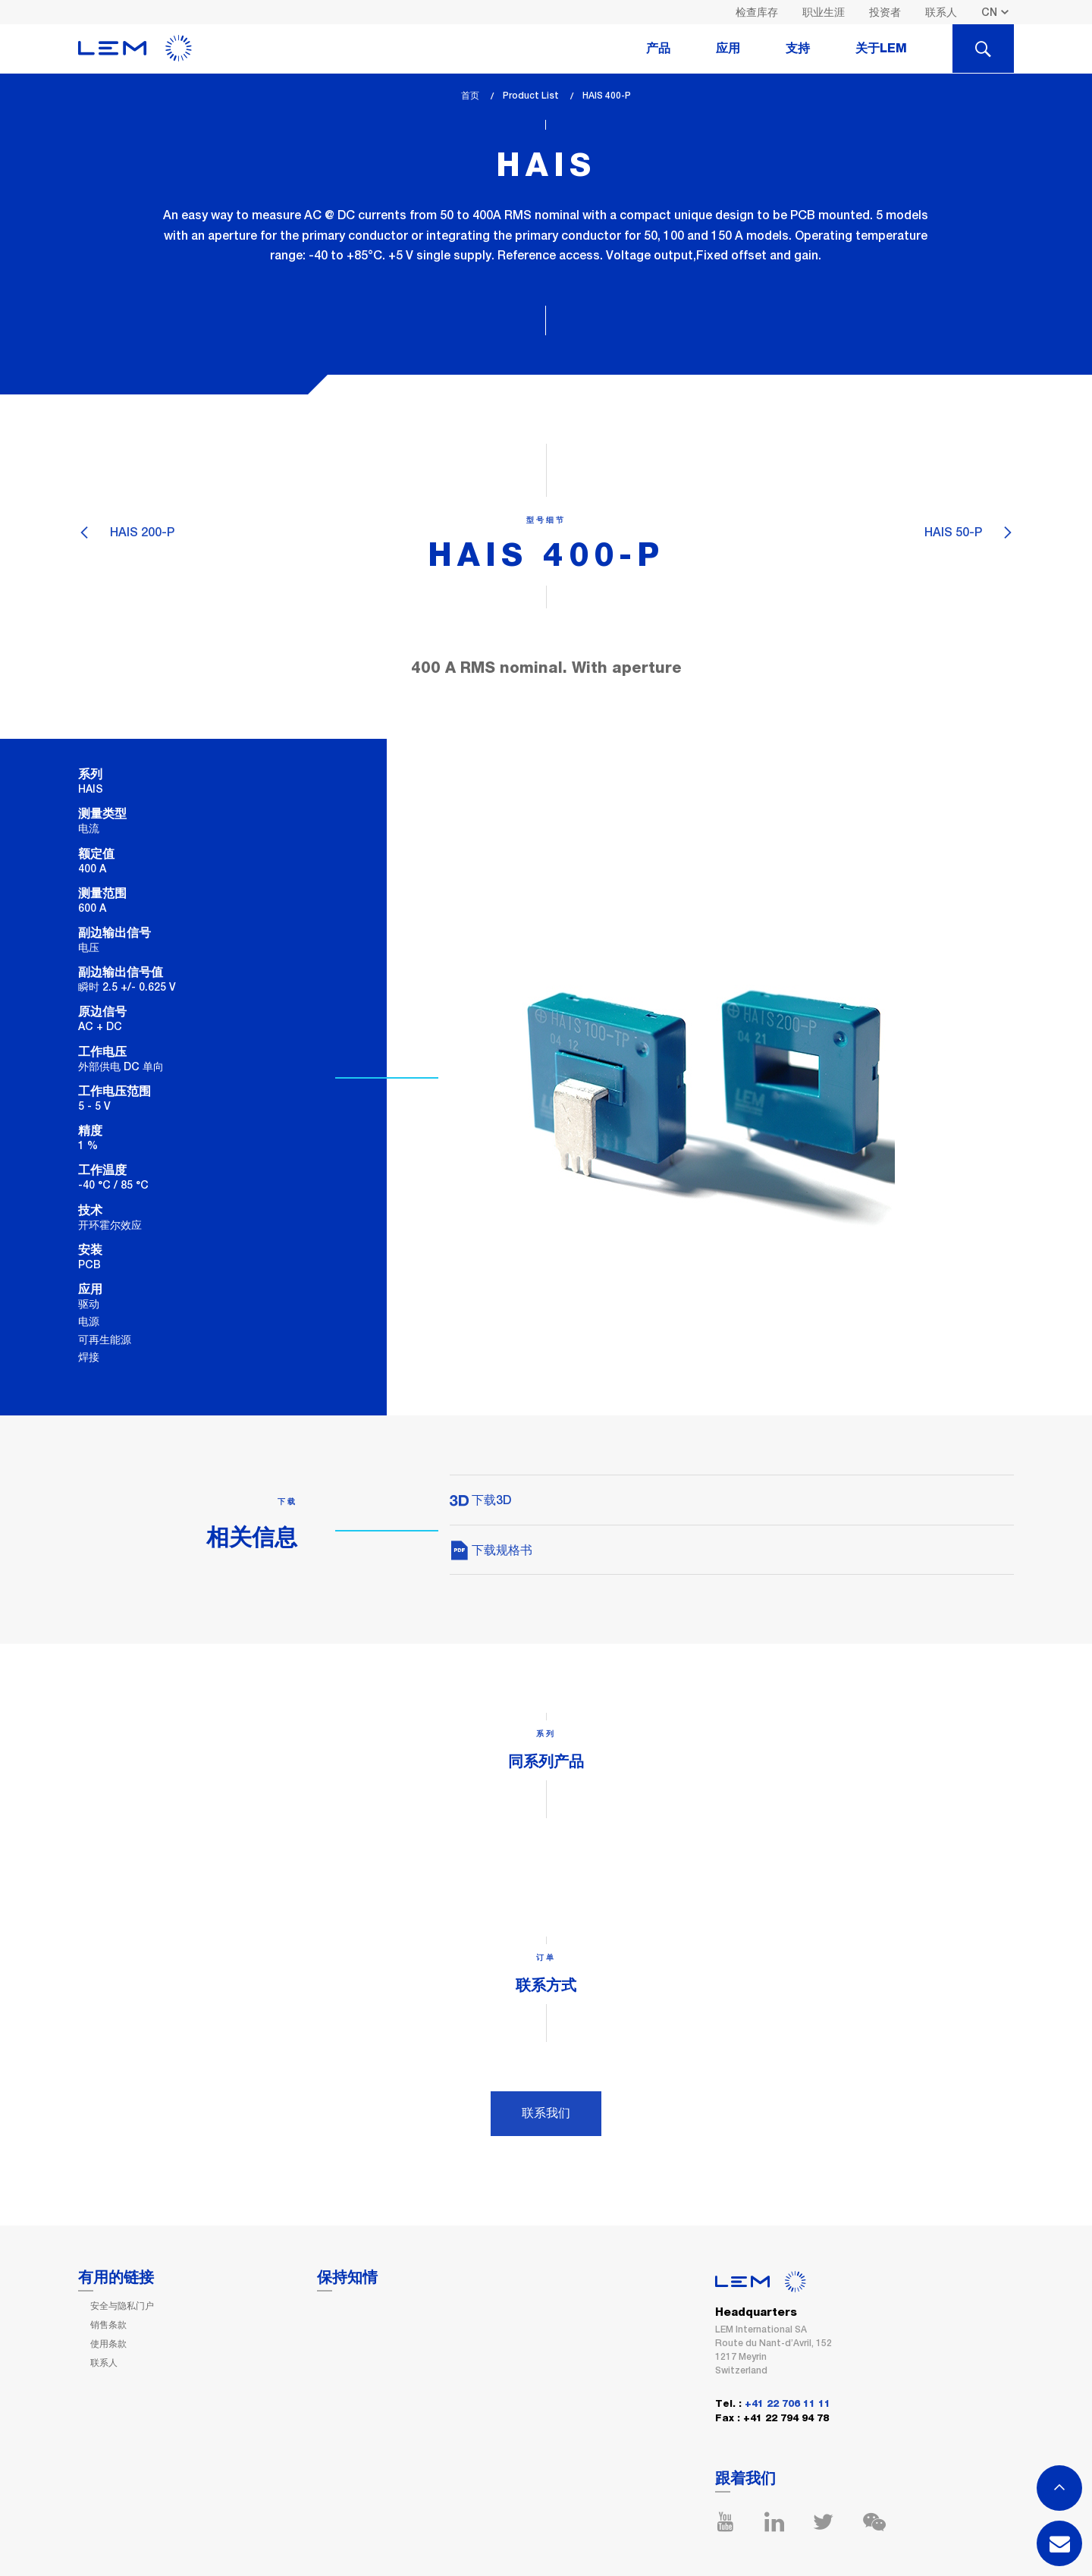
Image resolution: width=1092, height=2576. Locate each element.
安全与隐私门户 (122, 2306)
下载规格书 (491, 1550)
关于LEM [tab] (881, 48)
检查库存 (757, 12)
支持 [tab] (798, 48)
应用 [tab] (728, 48)
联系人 (941, 12)
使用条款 (108, 2343)
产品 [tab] (658, 48)
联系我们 (546, 2113)
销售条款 (108, 2324)
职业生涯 (823, 12)
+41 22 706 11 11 (787, 2404)
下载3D (480, 1500)
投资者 (885, 12)
